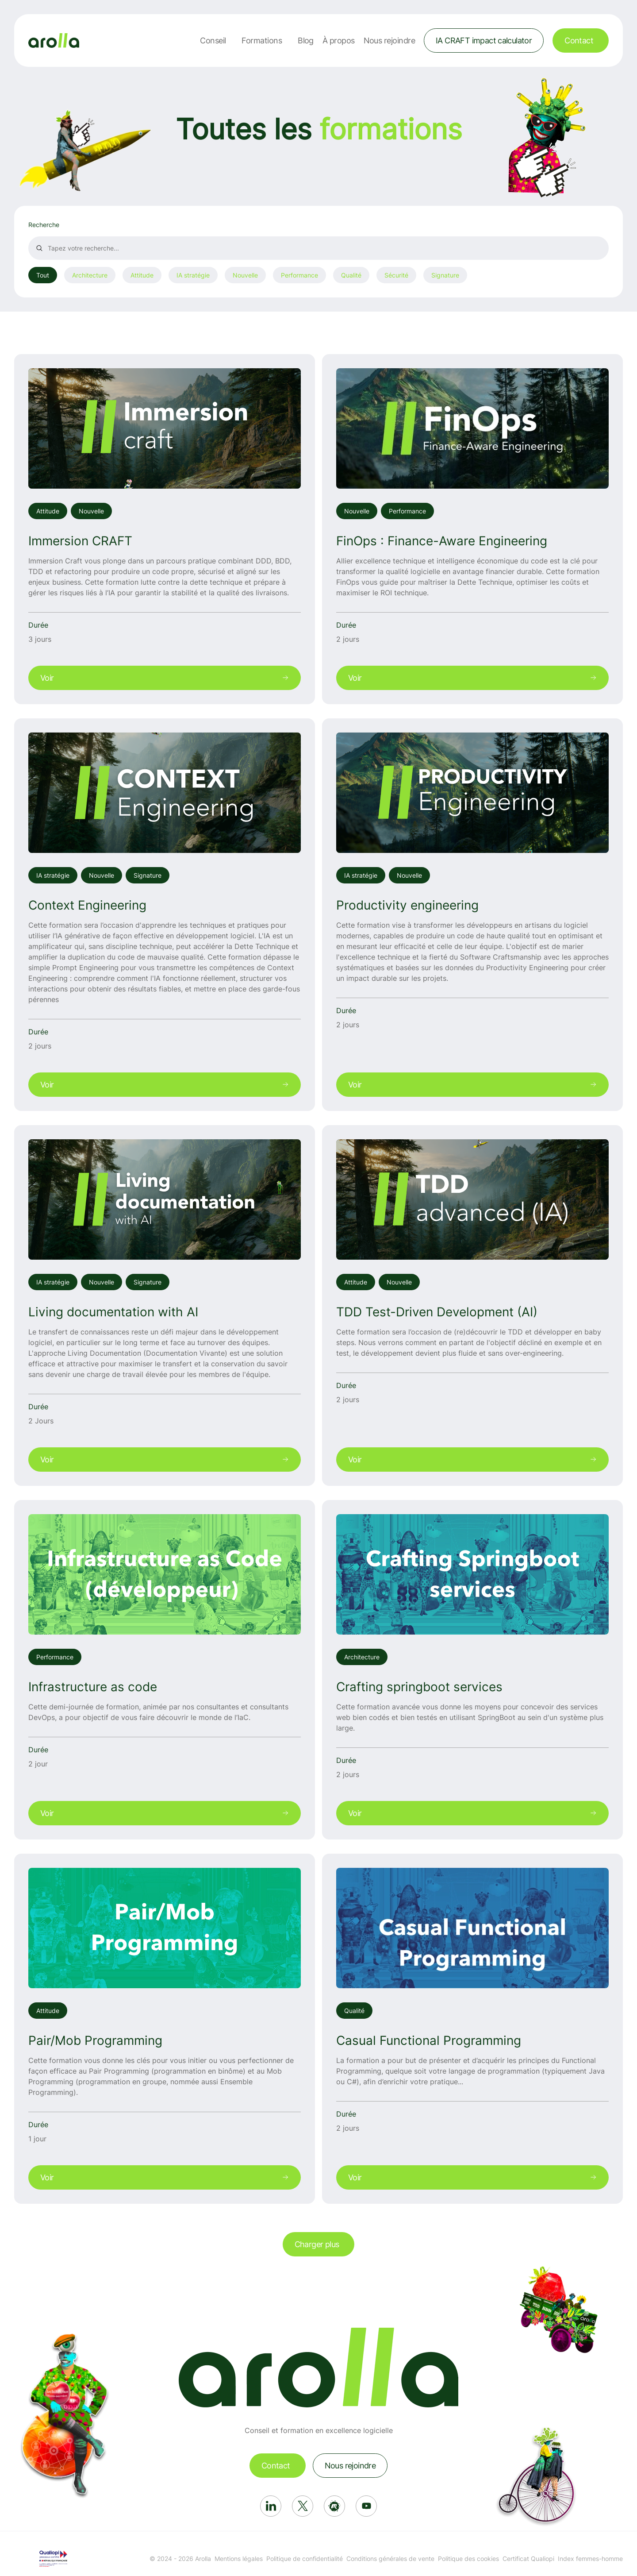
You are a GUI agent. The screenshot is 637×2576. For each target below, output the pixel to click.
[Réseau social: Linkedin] (270, 2506)
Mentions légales (239, 2558)
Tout (42, 275)
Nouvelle (245, 275)
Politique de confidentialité (304, 2558)
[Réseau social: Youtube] (366, 2506)
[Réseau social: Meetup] (334, 2506)
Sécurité (396, 275)
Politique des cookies (468, 2558)
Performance (299, 275)
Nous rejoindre (389, 40)
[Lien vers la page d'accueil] (53, 40)
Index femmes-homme (590, 2558)
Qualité (351, 275)
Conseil (213, 40)
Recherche (43, 224)
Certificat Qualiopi (528, 2558)
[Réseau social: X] (302, 2506)
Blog (306, 40)
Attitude (141, 275)
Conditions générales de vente (390, 2558)
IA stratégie (193, 275)
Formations (262, 40)
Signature (445, 275)
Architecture (89, 275)
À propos (338, 40)
